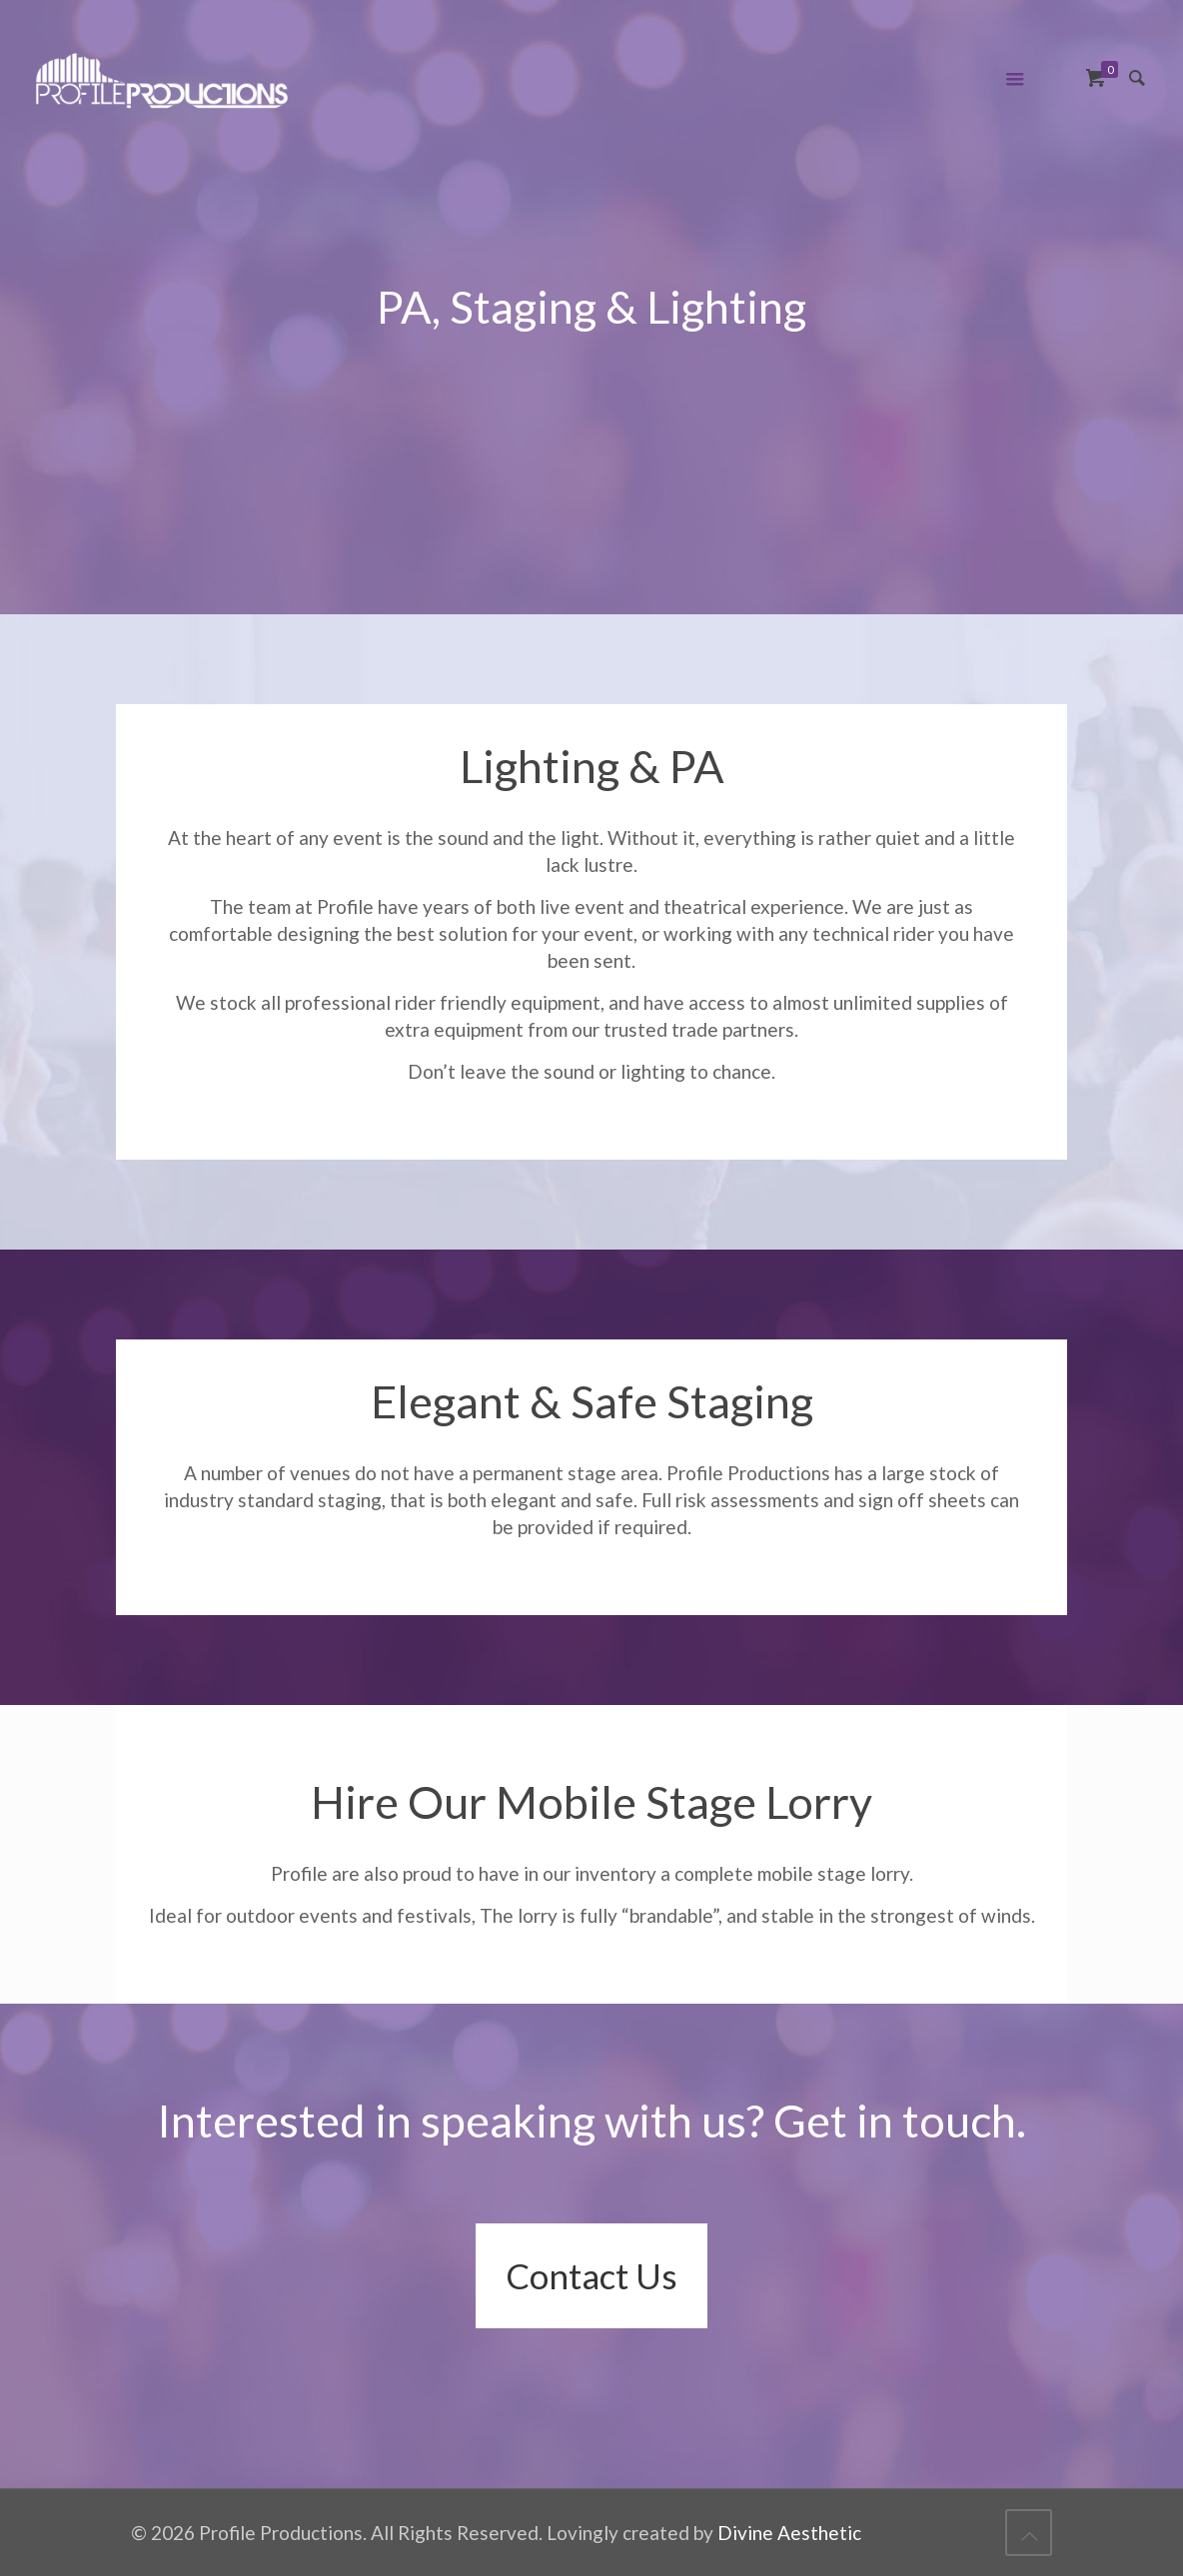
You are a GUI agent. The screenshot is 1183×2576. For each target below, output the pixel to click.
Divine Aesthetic (789, 2532)
